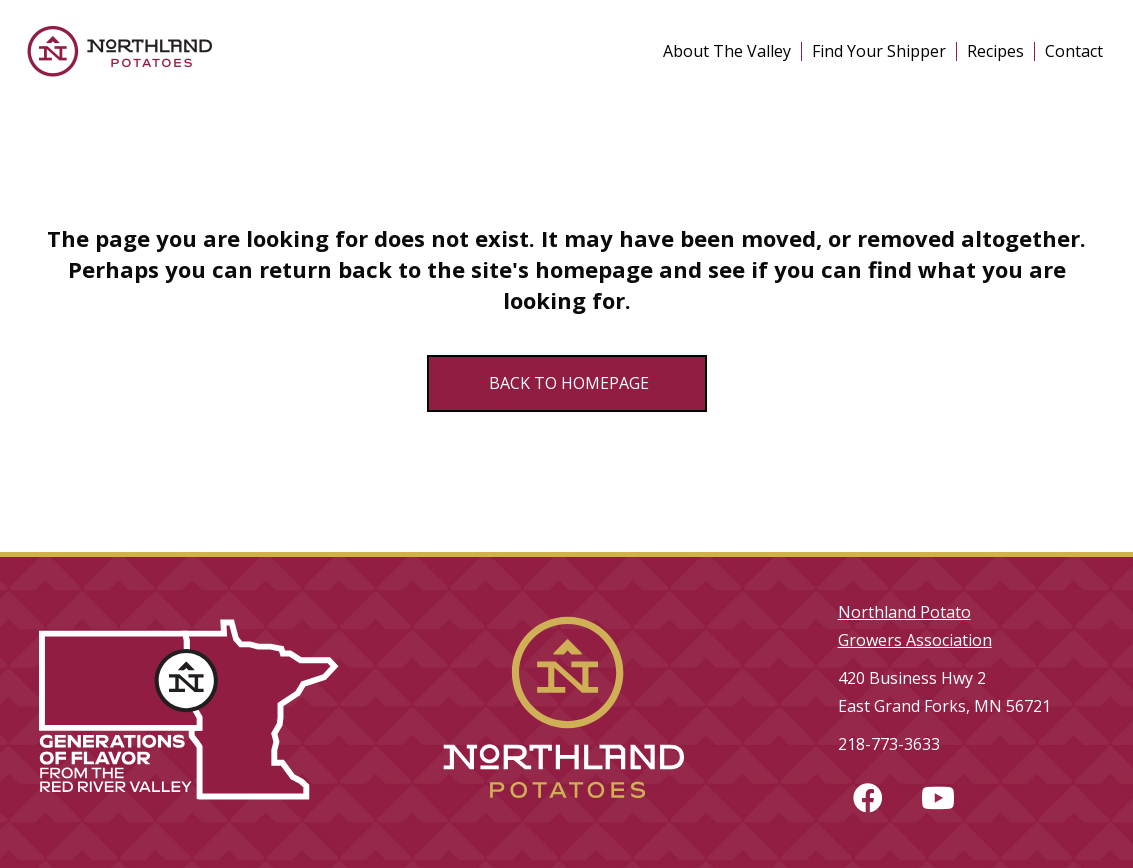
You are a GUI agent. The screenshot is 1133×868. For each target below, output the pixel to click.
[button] (868, 798)
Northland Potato (904, 612)
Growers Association (915, 640)
